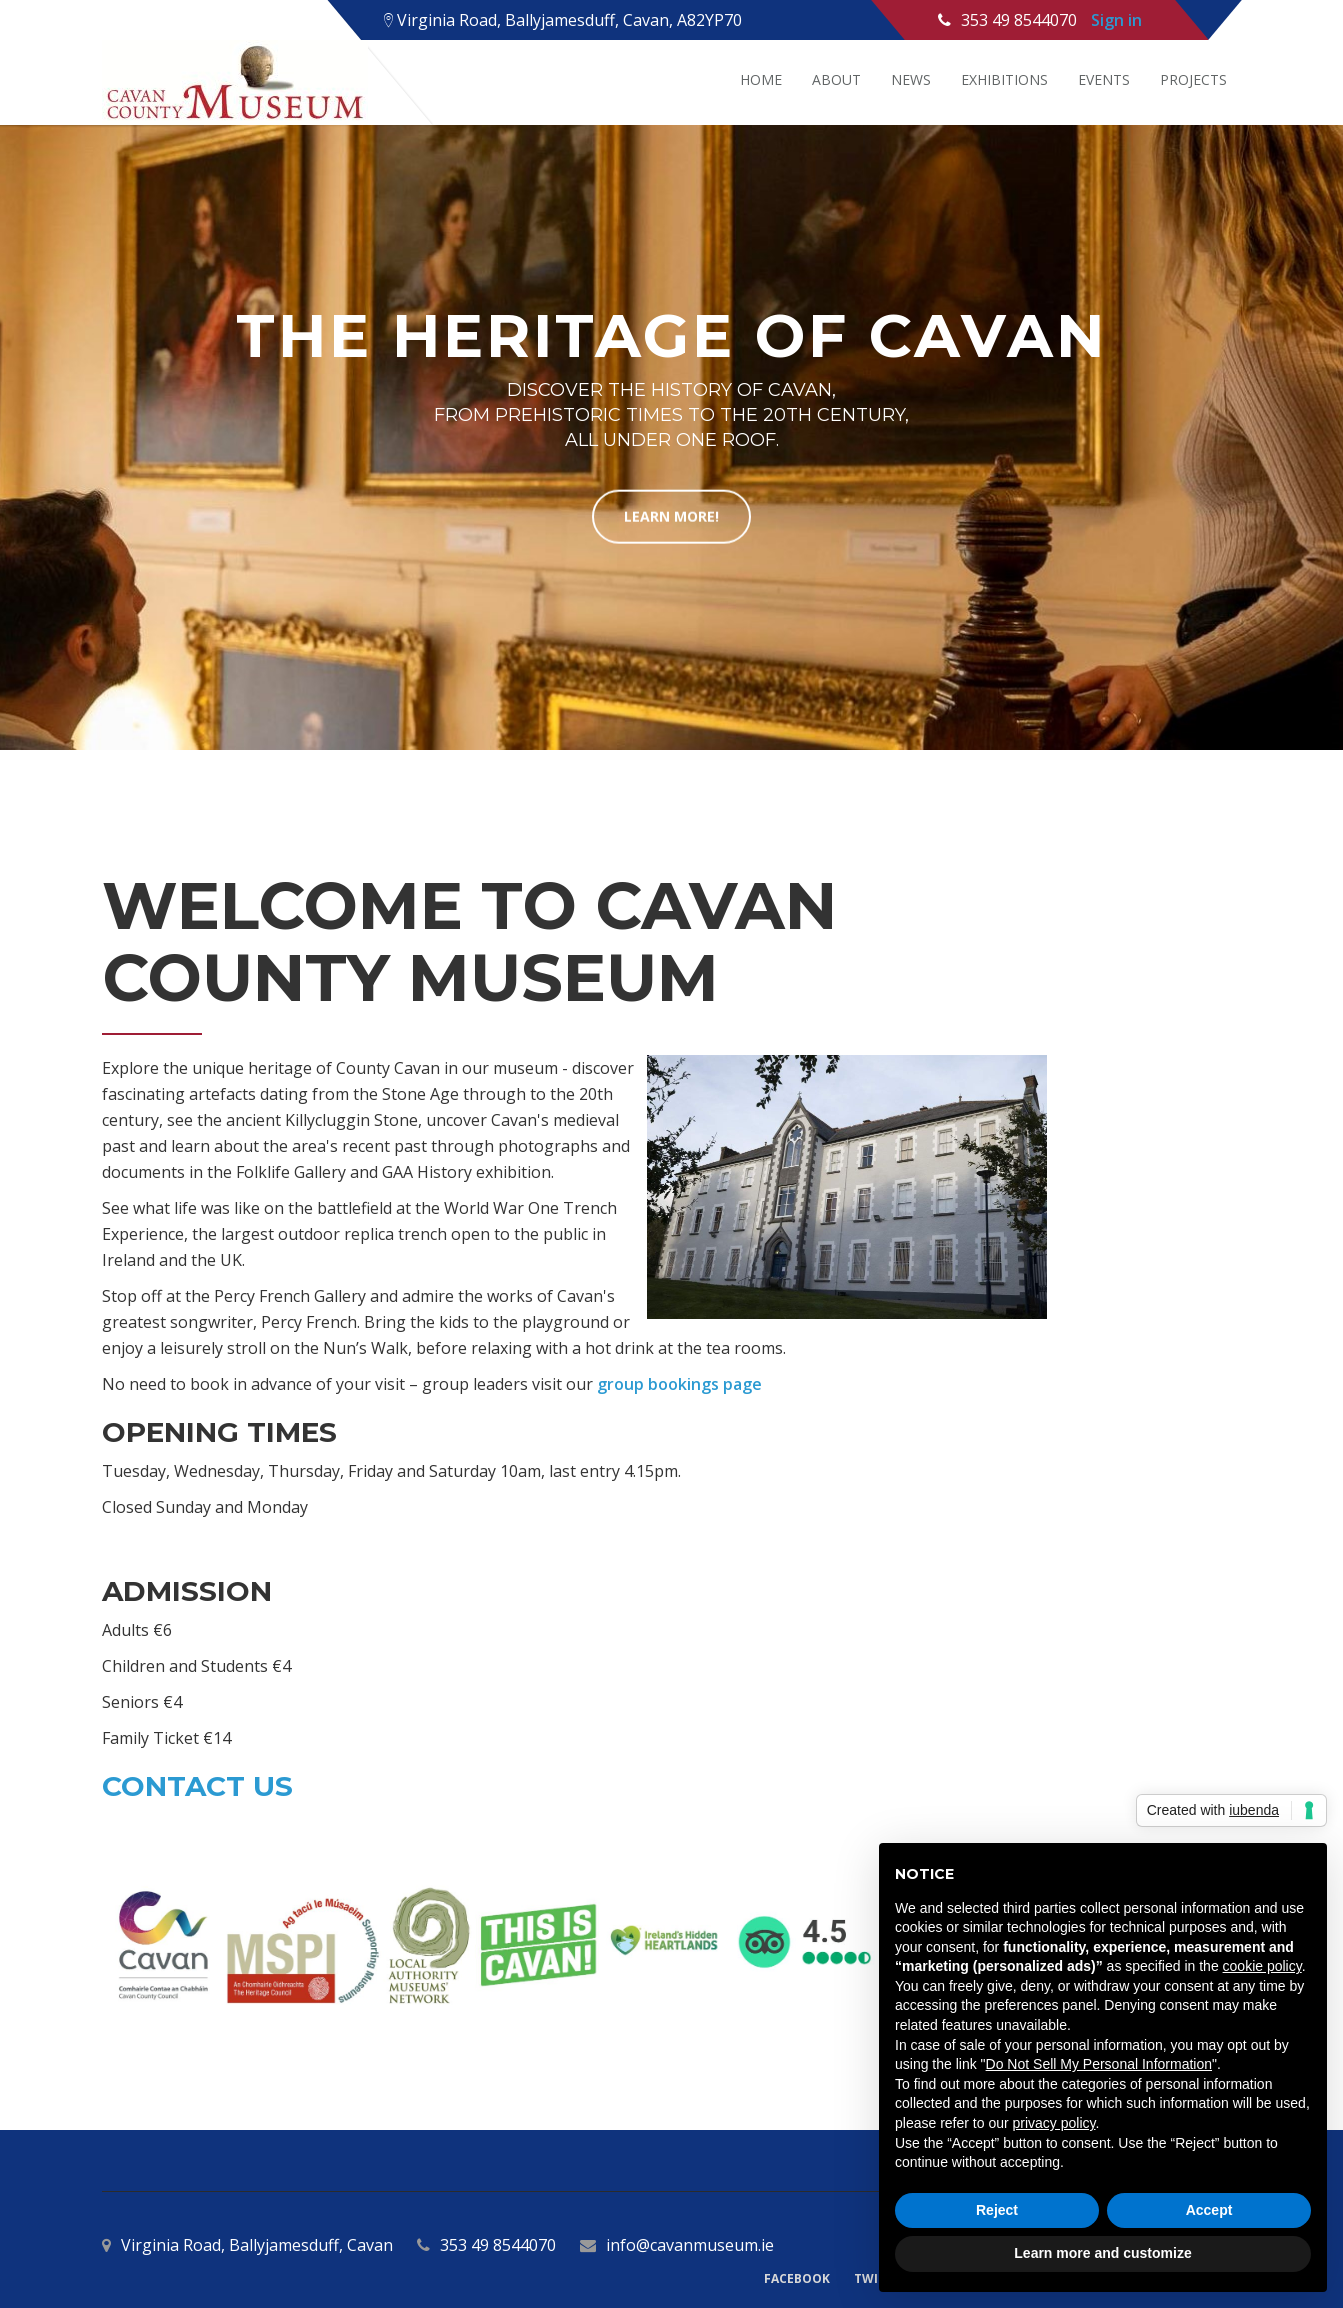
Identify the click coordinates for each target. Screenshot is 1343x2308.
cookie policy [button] (1262, 1966)
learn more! (671, 515)
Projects (1193, 79)
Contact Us (197, 1786)
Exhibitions (1004, 79)
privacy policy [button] (1054, 2123)
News (911, 79)
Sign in (1116, 20)
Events (1104, 79)
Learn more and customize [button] (1102, 2253)
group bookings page (679, 1384)
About (836, 79)
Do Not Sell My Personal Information (1099, 2064)
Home (761, 79)
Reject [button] (997, 2210)
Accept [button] (1209, 2210)
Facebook (797, 2278)
